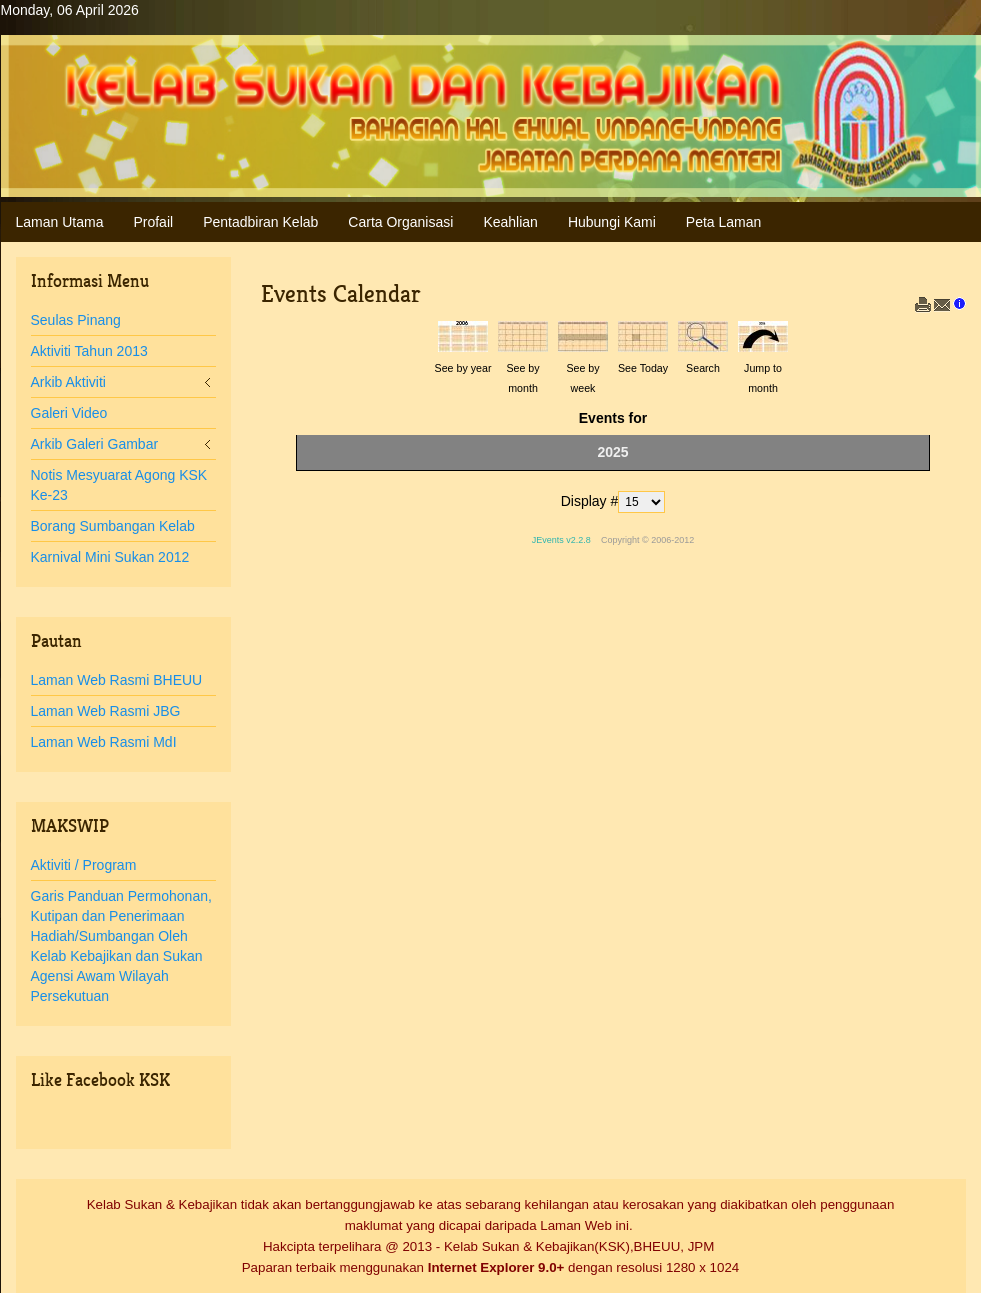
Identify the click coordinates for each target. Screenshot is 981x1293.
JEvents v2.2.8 (563, 540)
